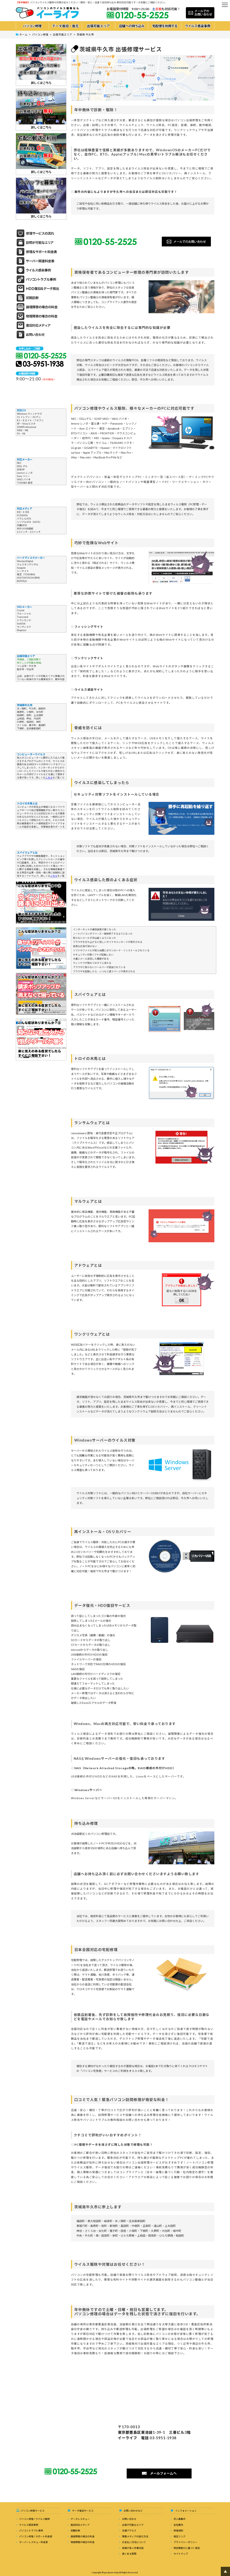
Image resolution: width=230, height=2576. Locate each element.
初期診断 (75, 2530)
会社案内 (178, 2524)
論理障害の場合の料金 (83, 2536)
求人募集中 (180, 2518)
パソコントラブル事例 (31, 2530)
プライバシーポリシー (185, 2542)
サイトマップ (181, 2553)
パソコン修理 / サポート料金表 (35, 2536)
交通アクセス (129, 2530)
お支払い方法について (134, 2542)
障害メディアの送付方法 (135, 2536)
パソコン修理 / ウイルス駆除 (34, 2518)
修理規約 (178, 2530)
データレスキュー (80, 2518)
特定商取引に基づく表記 (187, 2548)
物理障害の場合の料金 (83, 2542)
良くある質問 (129, 2553)
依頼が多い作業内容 (133, 2548)
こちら (49, 777)
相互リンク (180, 2536)
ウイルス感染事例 (28, 2524)
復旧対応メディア (80, 2524)
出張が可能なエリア (133, 2524)
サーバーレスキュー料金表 (33, 2542)
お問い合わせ (129, 2518)
